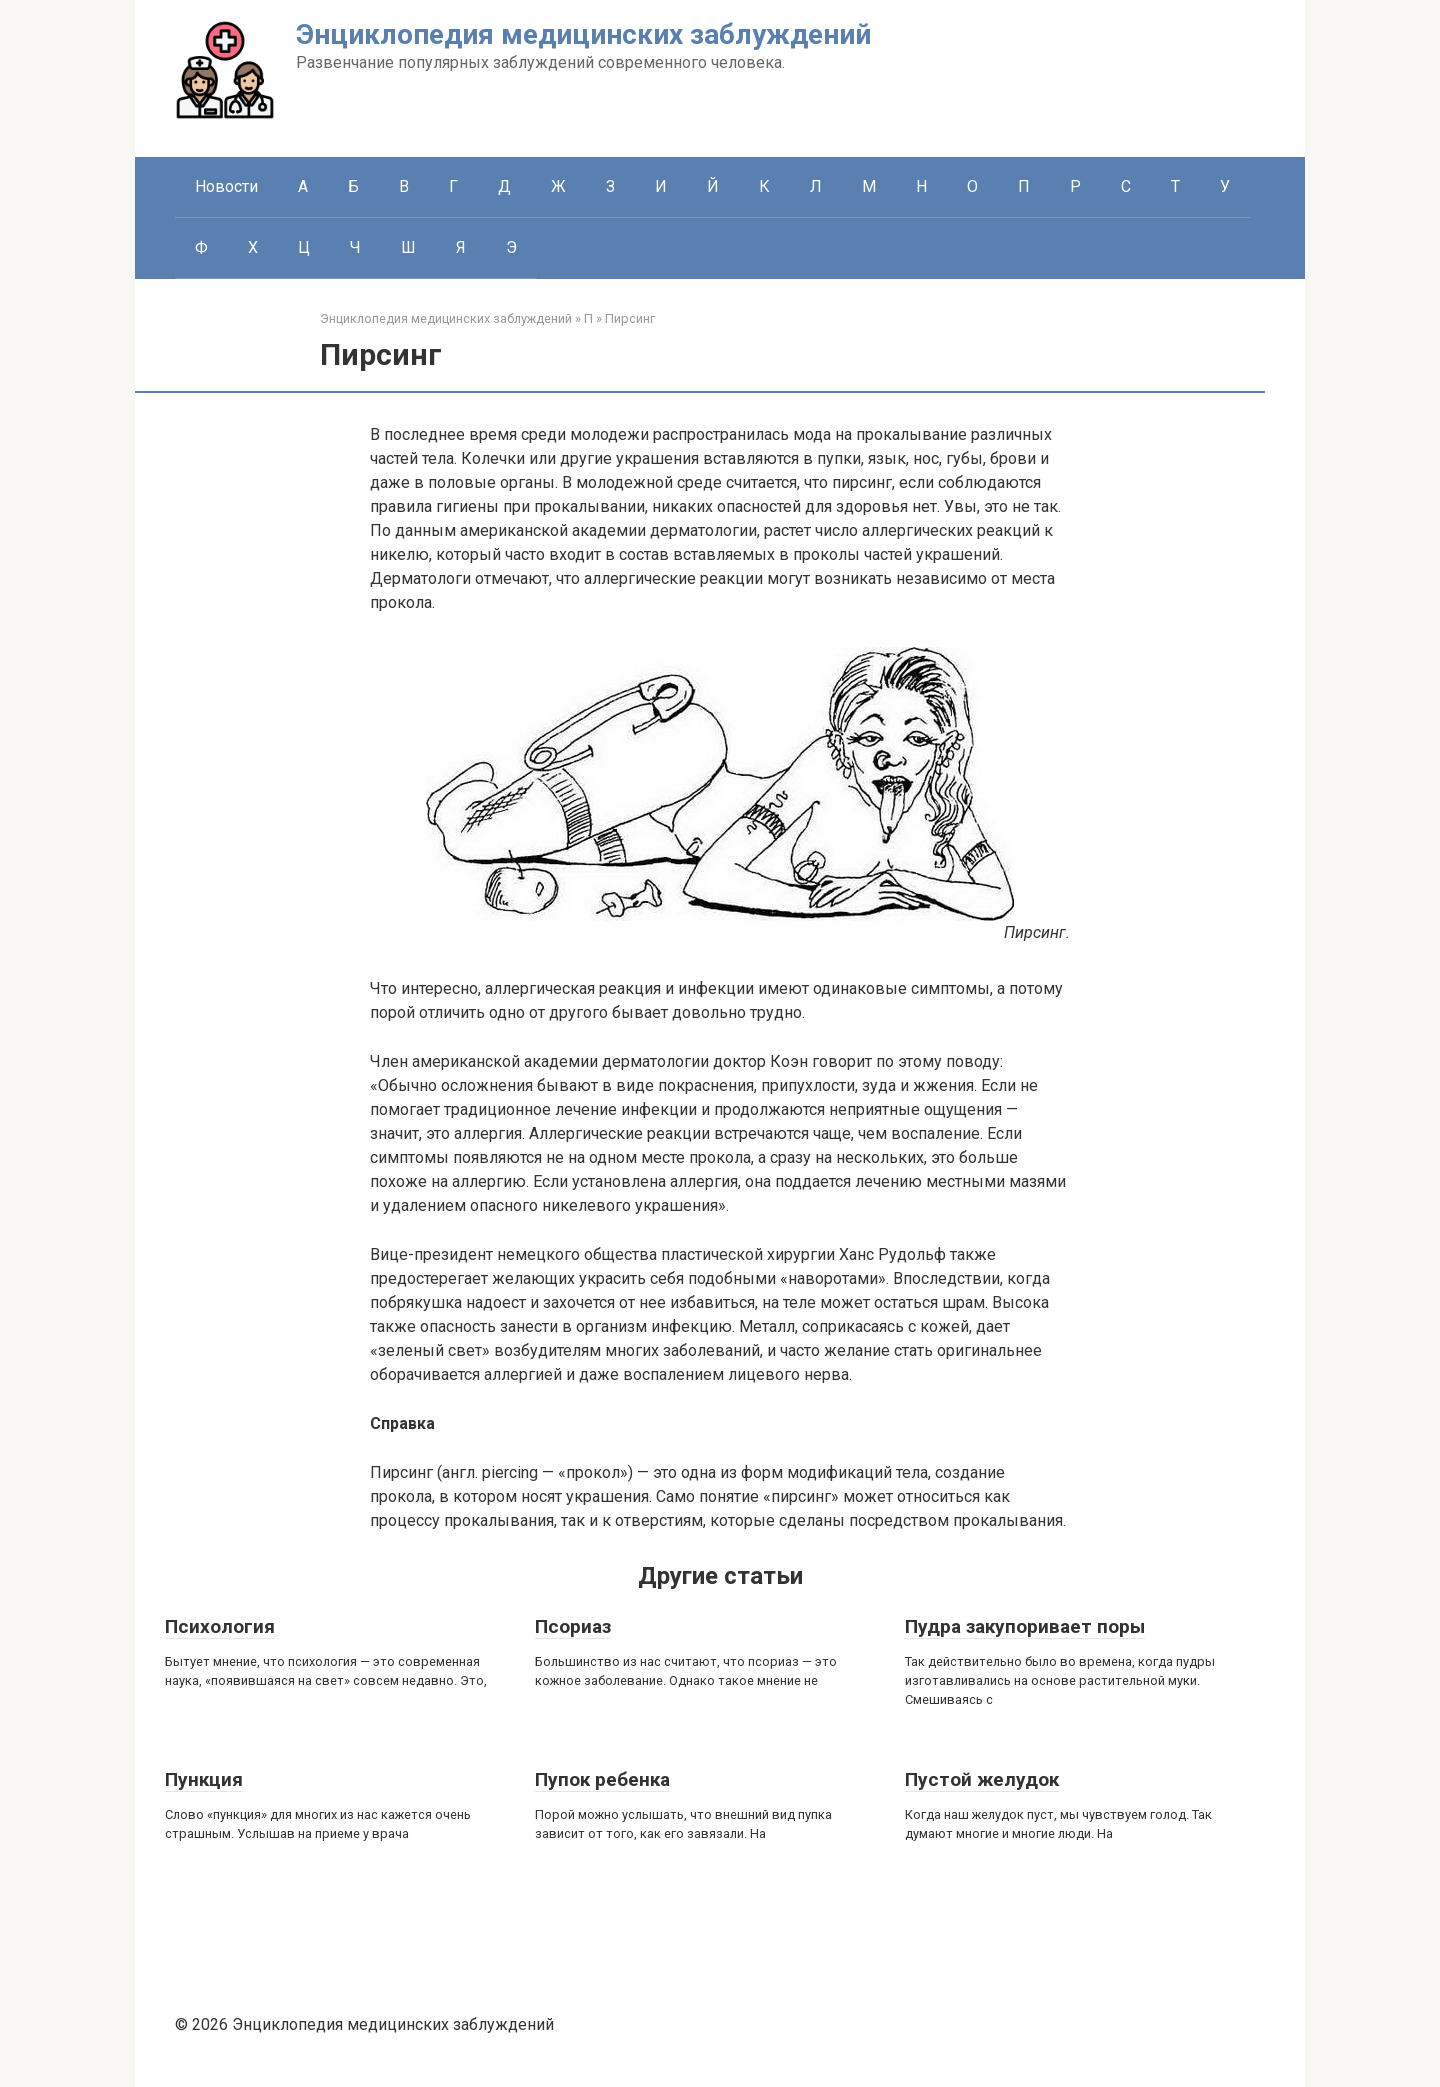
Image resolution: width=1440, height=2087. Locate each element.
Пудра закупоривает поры (1025, 1626)
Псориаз (573, 1626)
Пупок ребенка (602, 1779)
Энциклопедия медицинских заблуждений (583, 34)
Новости (226, 186)
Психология (220, 1626)
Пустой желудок (982, 1779)
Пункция (204, 1779)
